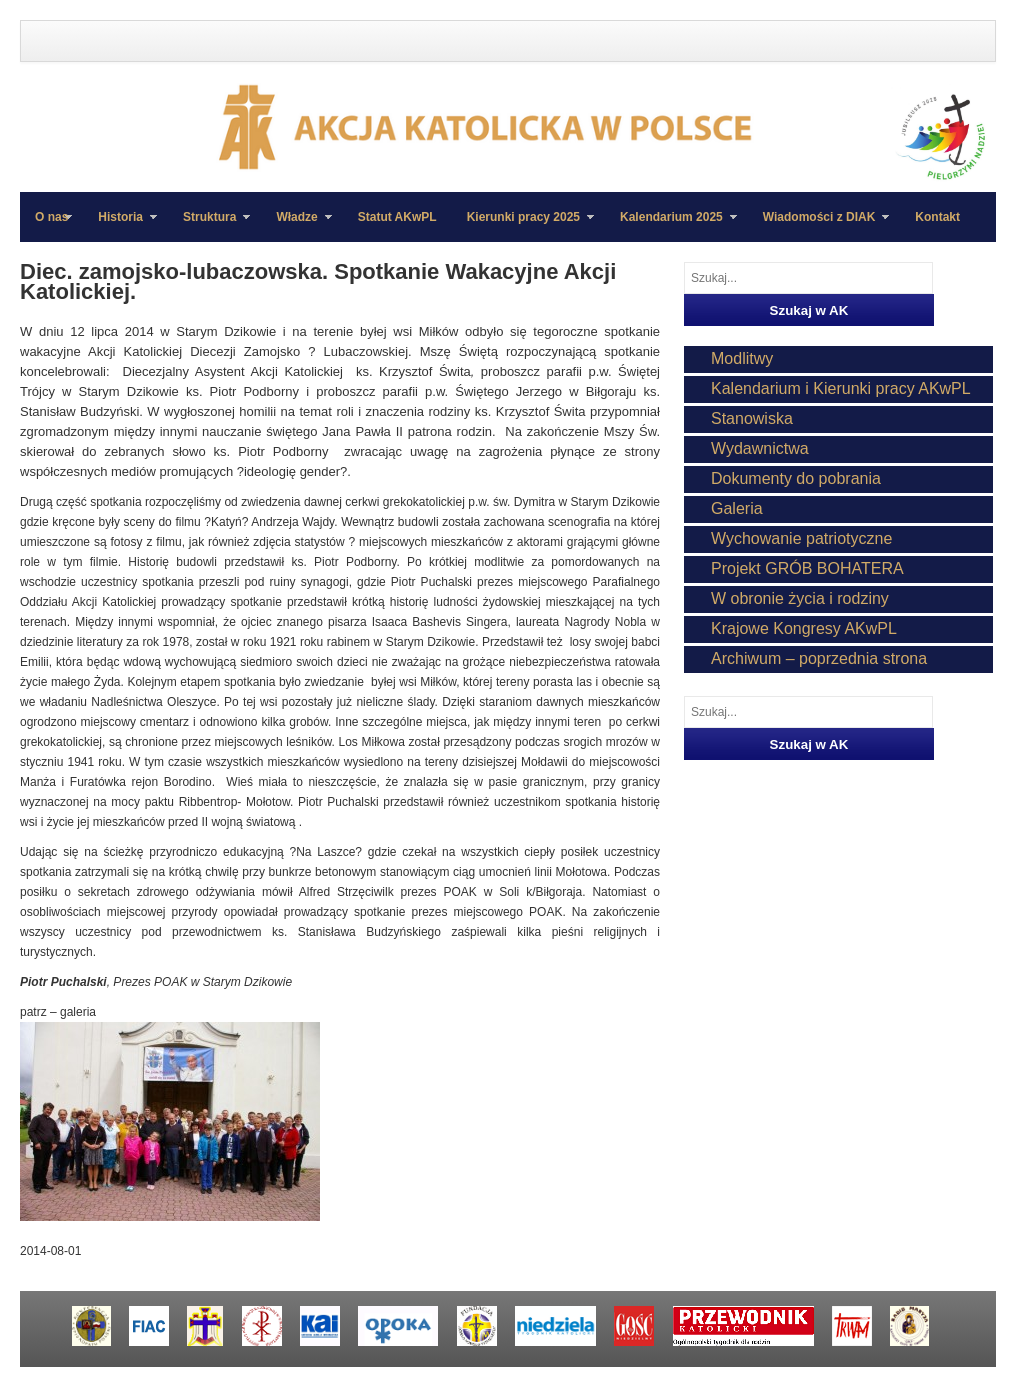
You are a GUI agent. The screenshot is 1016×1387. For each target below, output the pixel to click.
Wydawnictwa (760, 448)
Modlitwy (742, 358)
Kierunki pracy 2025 (523, 226)
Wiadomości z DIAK (819, 226)
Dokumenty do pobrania (796, 478)
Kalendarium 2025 (671, 226)
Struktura (209, 226)
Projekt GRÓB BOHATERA (807, 568)
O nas (51, 217)
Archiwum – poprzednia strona (819, 658)
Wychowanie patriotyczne (801, 538)
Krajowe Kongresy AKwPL (804, 628)
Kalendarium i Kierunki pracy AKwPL (841, 388)
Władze (296, 226)
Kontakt (937, 217)
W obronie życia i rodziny (800, 598)
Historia (120, 226)
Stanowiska (752, 418)
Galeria (737, 508)
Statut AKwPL (397, 217)
